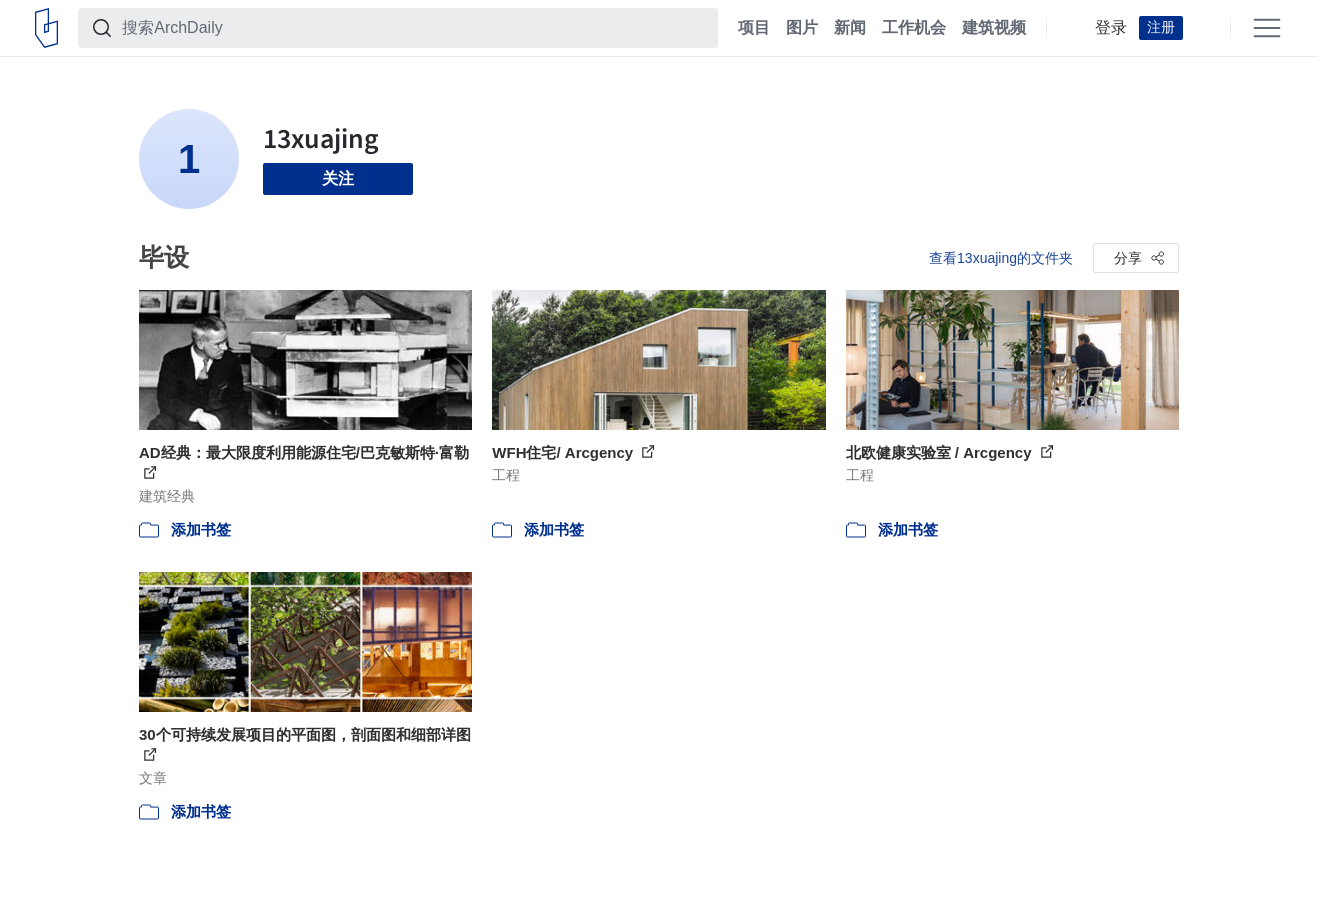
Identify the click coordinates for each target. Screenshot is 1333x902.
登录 (1111, 28)
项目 (754, 28)
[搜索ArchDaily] (414, 28)
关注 (338, 178)
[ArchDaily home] (46, 28)
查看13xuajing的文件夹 (1001, 258)
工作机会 (914, 28)
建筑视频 (994, 28)
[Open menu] (1267, 28)
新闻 (850, 28)
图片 (802, 28)
